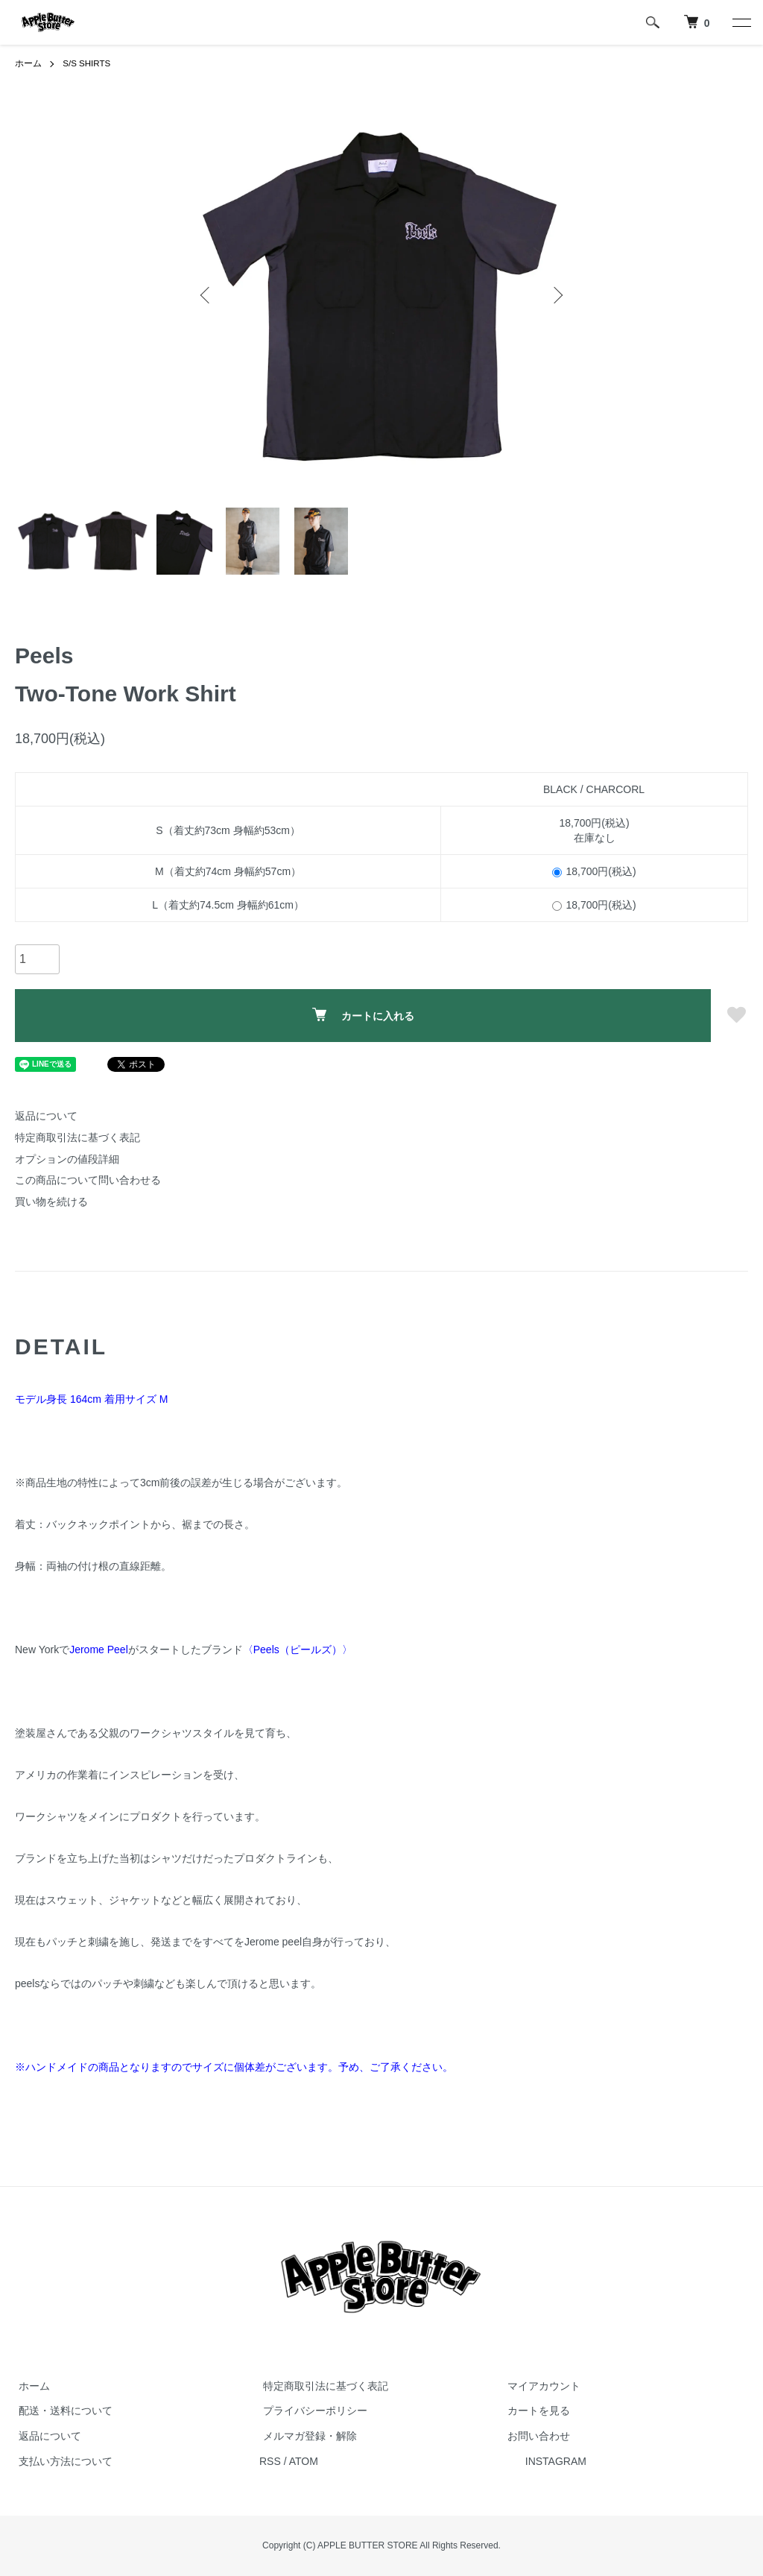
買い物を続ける (51, 1202)
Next (556, 294)
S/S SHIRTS (87, 63)
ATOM (303, 2461)
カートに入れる (363, 1015)
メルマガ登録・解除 (306, 2436)
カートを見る (535, 2411)
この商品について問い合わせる (88, 1180)
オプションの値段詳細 (67, 1158)
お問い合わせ (535, 2436)
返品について (46, 1116)
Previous (206, 294)
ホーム (28, 63)
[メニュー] (740, 22)
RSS (270, 2461)
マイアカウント (540, 2386)
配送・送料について (62, 2411)
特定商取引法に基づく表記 (77, 1137)
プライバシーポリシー (311, 2411)
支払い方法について (62, 2461)
